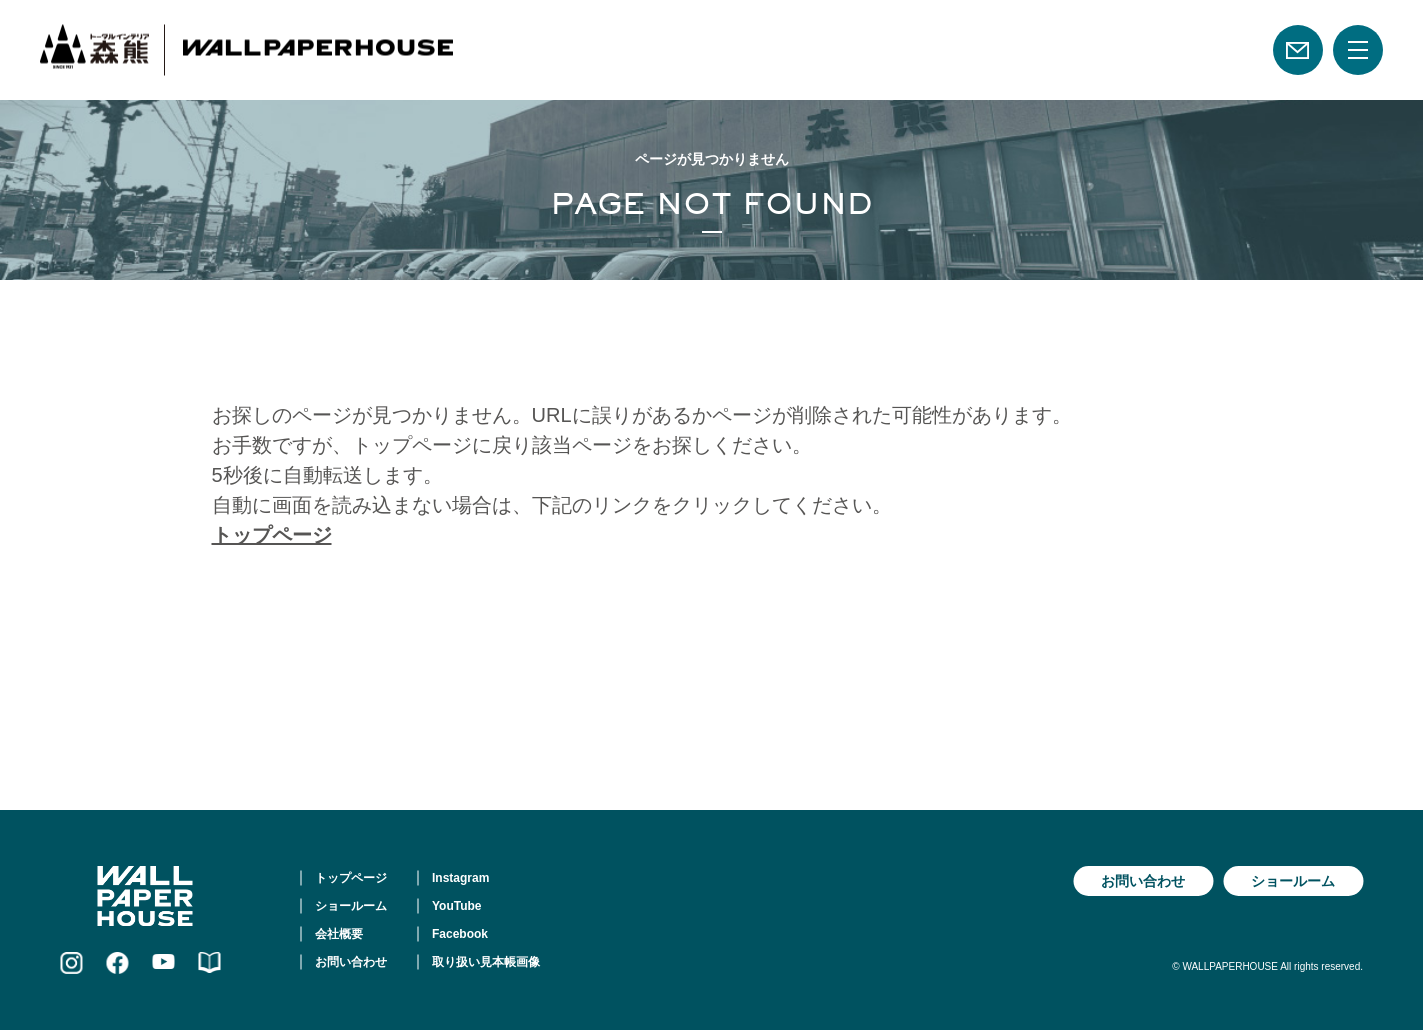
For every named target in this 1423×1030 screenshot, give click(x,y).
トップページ (272, 535)
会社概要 (339, 934)
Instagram (460, 878)
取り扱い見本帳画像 (486, 962)
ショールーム (351, 906)
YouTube (457, 906)
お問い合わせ (351, 962)
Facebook (460, 934)
